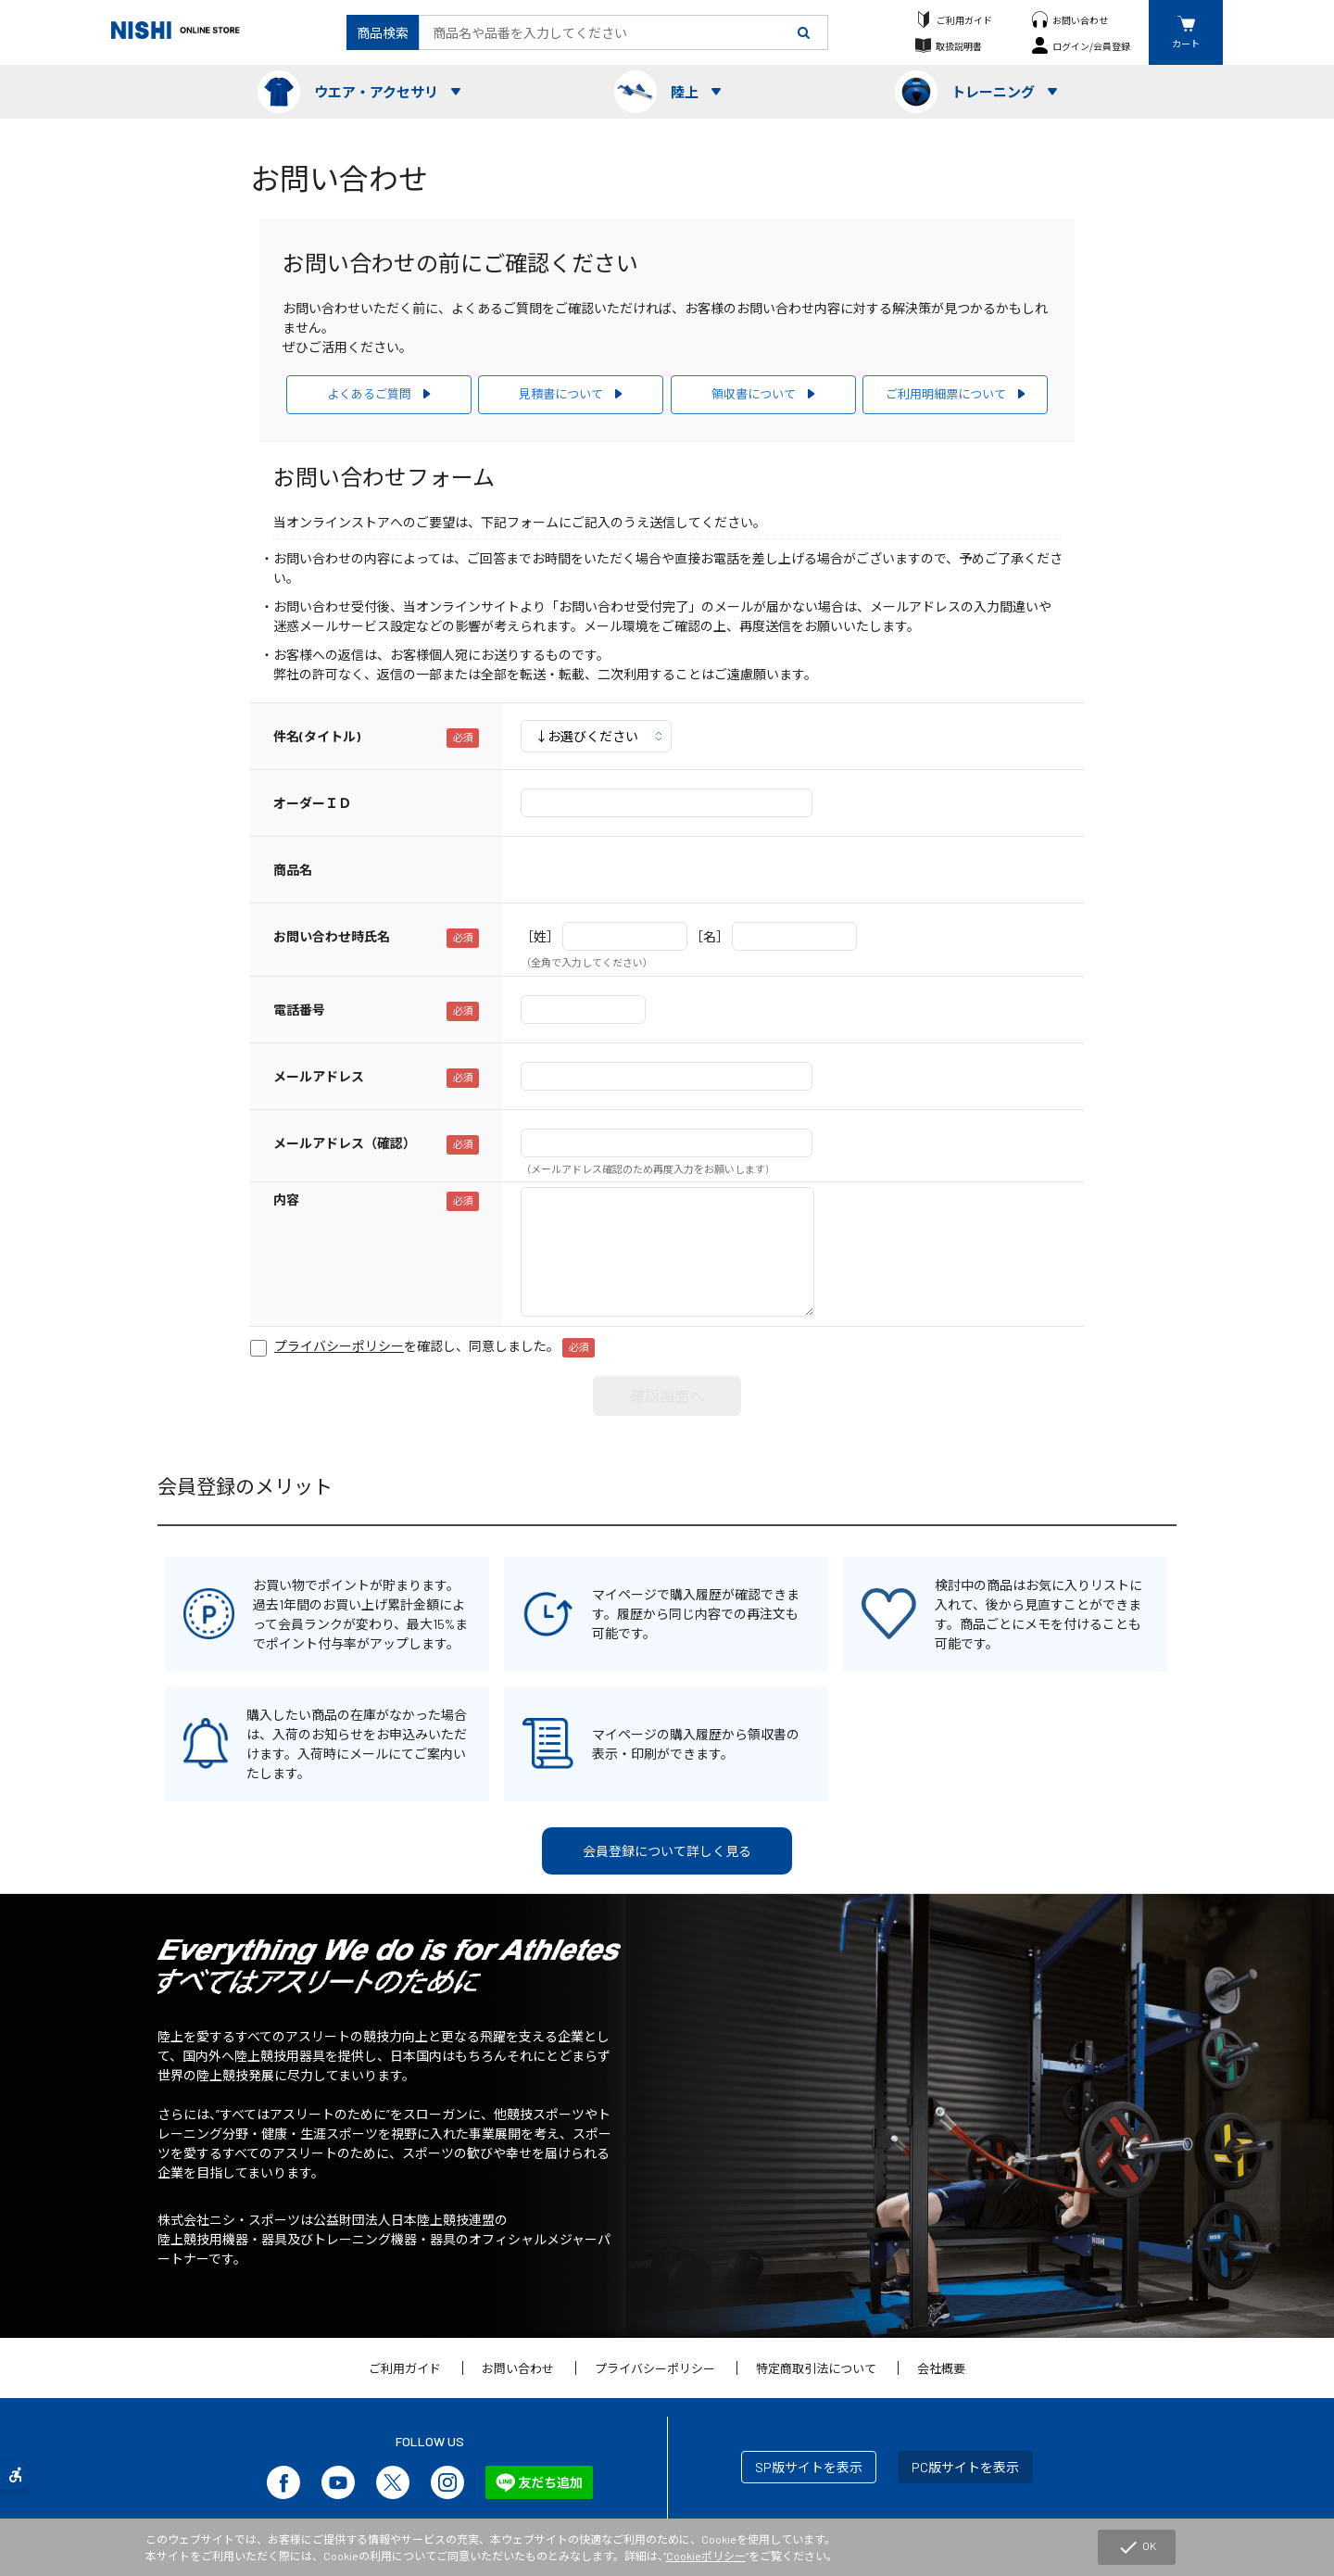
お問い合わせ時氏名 (331, 936)
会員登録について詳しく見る (667, 1851)
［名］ (709, 936)
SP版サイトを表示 (808, 2467)
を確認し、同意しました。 (434, 1346)
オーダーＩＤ (312, 803)
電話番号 (299, 1009)
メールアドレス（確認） (344, 1143)
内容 (286, 1199)
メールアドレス (318, 1076)
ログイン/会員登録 (1091, 46)
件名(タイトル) (316, 736)
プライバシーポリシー (655, 2368)
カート (1186, 43)
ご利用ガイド (964, 20)
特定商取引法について (816, 2368)
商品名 (292, 870)
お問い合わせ (1080, 20)
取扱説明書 (959, 46)
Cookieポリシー (706, 2555)
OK (1136, 2547)
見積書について (561, 393)
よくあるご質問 (369, 393)
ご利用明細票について (946, 393)
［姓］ (540, 936)
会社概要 (941, 2368)
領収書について (753, 393)
